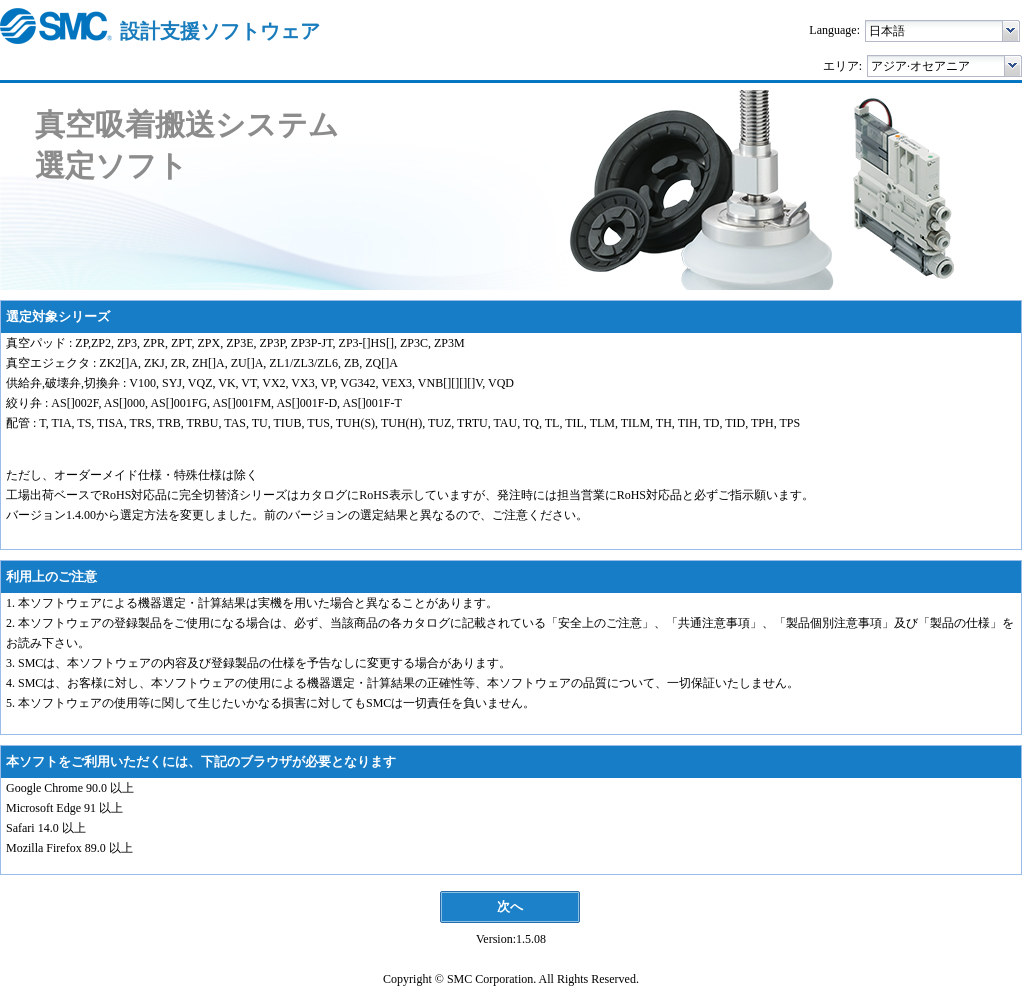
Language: (834, 30)
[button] (1011, 31)
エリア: (842, 66)
